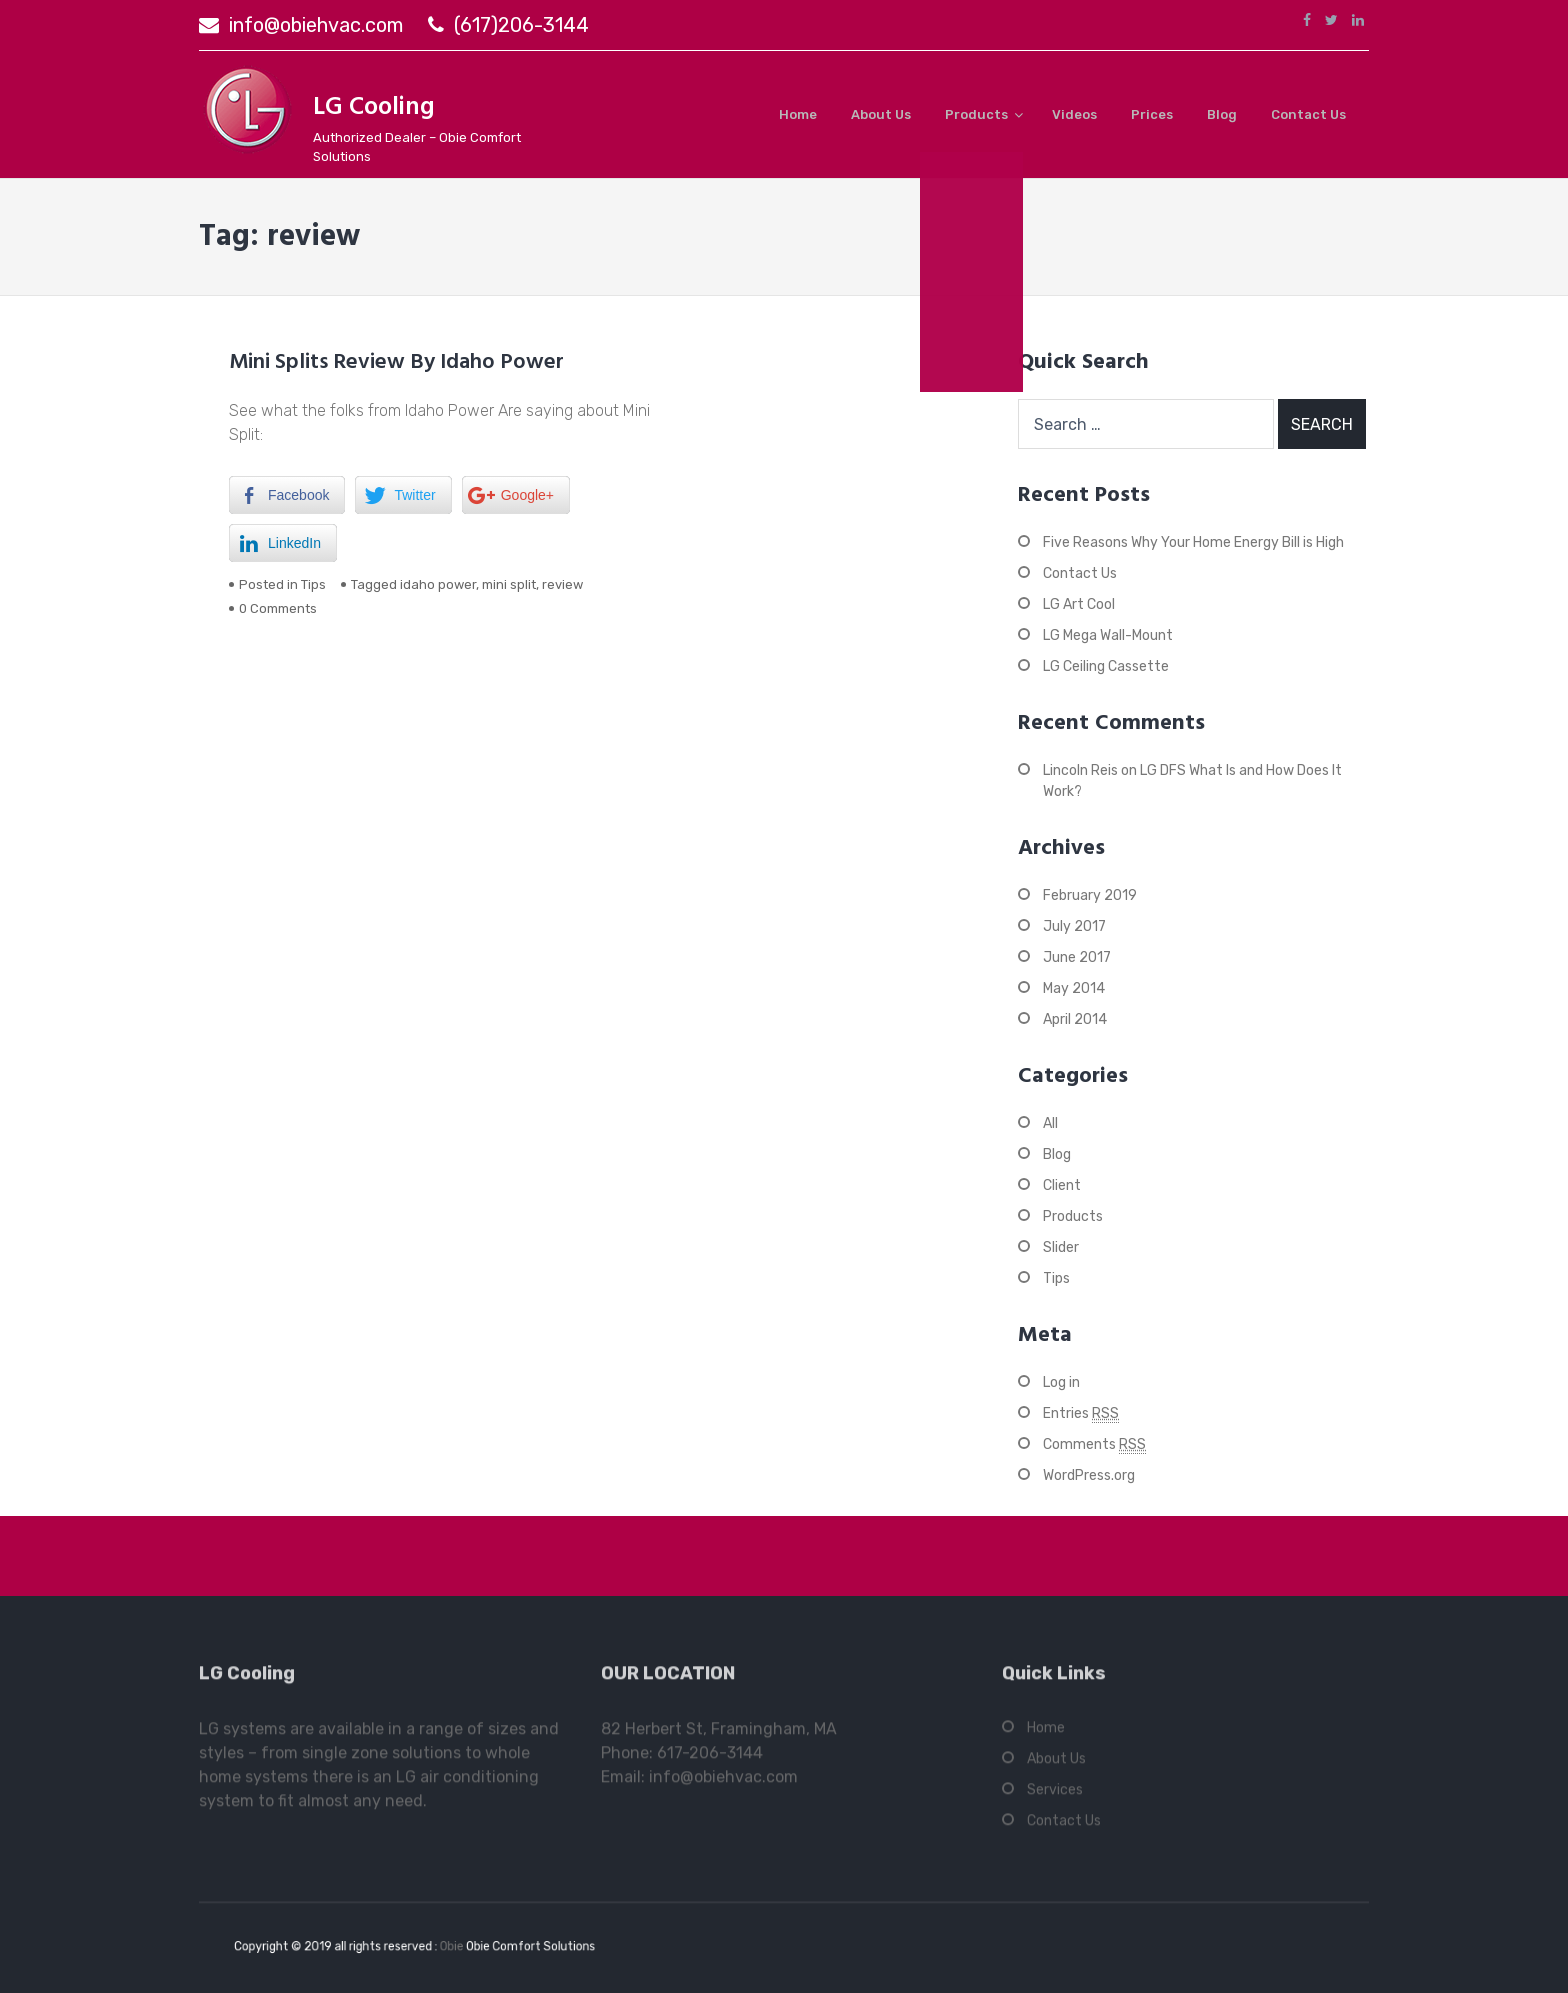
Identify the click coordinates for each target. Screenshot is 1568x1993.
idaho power (438, 584)
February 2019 (1090, 895)
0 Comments (278, 608)
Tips (313, 584)
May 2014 (1074, 988)
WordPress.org (1089, 1475)
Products (976, 114)
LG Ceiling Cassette (1106, 666)
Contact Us (1308, 114)
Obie (448, 1947)
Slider (1061, 1247)
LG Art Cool (1079, 604)
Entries (1081, 1414)
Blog (1222, 114)
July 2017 (1074, 926)
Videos (1074, 114)
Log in (1061, 1382)
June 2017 (1077, 957)
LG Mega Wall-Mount (1108, 635)
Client (1062, 1185)
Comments (1094, 1445)
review (562, 584)
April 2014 (1075, 1019)
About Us (881, 114)
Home (798, 114)
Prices (1152, 114)
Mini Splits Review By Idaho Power (396, 362)
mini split (509, 584)
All (1050, 1123)
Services (1055, 1794)
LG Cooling (373, 108)
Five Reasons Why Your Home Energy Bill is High (1193, 542)
